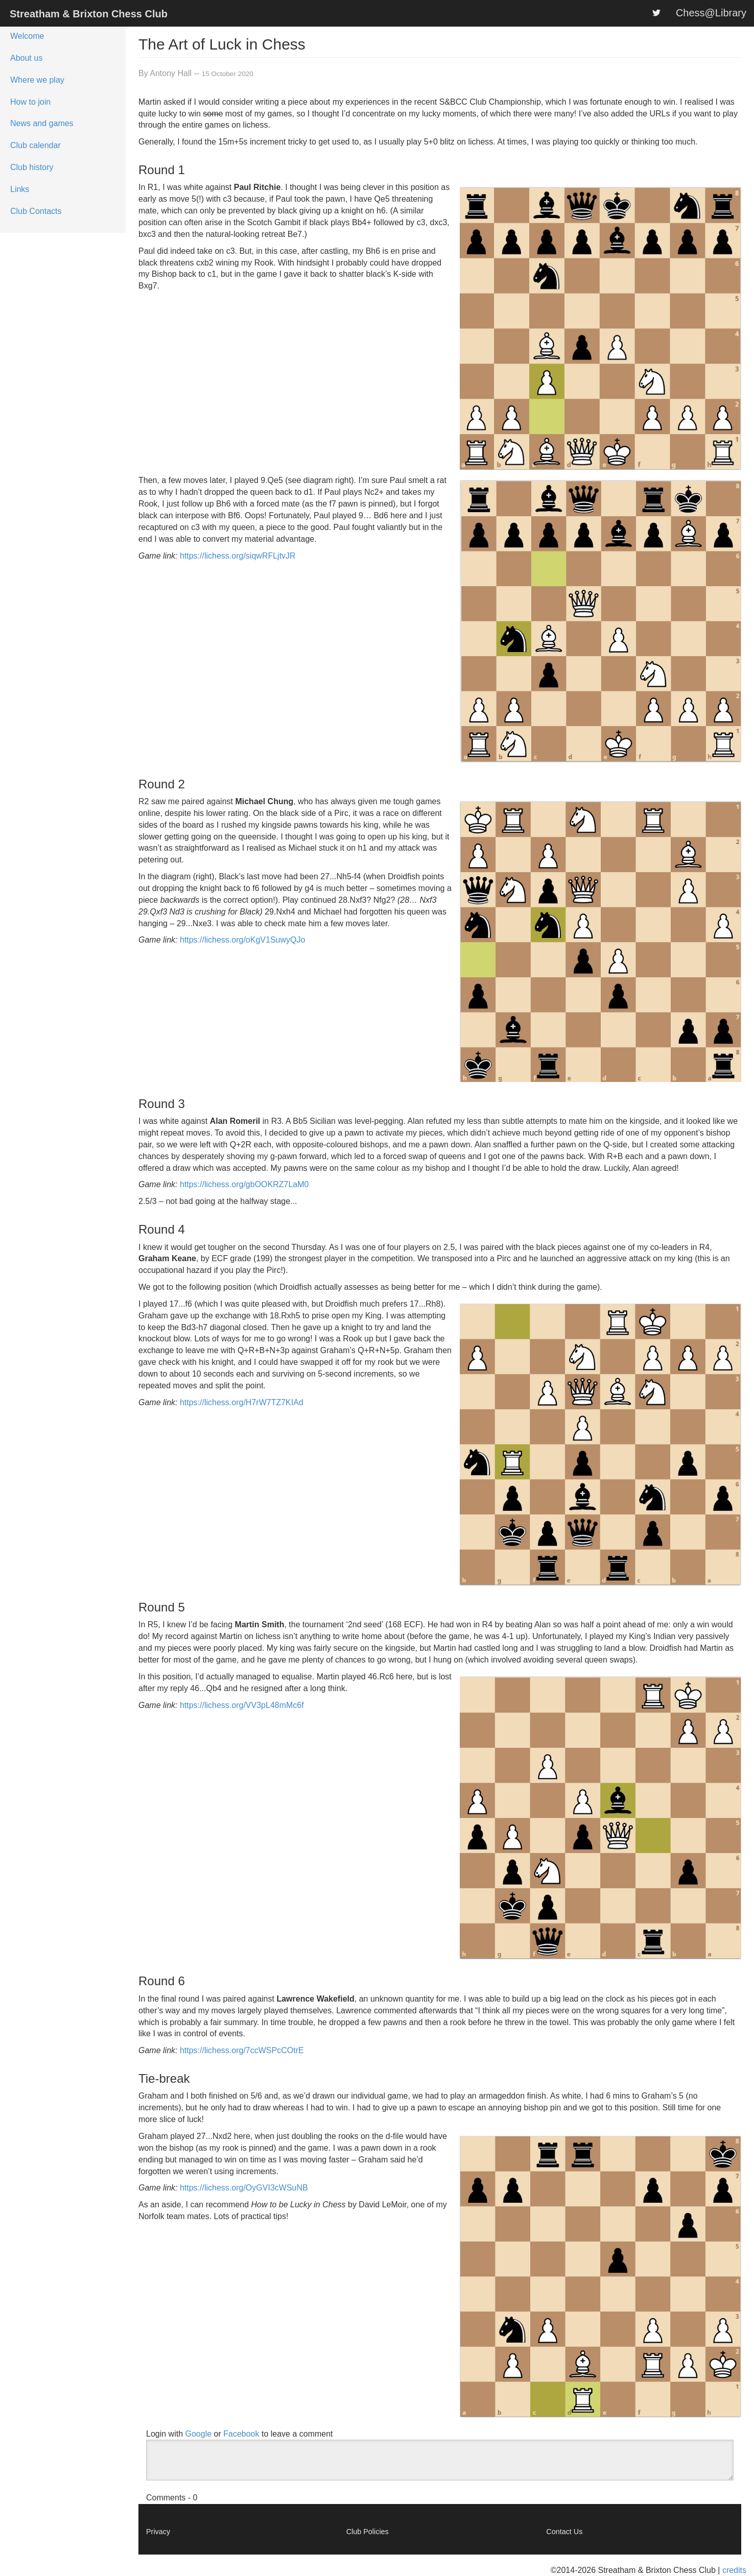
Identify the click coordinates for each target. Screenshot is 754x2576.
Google (198, 2433)
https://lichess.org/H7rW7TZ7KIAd (241, 1402)
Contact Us (564, 2531)
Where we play (37, 80)
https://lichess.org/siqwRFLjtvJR (238, 555)
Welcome (27, 36)
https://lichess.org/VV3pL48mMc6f (242, 1705)
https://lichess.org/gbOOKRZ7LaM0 (244, 1184)
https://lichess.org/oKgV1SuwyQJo (242, 939)
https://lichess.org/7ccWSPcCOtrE (242, 2050)
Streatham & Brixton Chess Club (89, 13)
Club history (31, 167)
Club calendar (35, 145)
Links (19, 189)
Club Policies (367, 2531)
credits (734, 2570)
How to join (30, 102)
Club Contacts (36, 211)
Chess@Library (711, 12)
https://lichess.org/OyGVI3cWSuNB (244, 2187)
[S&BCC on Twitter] (656, 13)
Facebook (241, 2433)
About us (26, 58)
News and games (42, 123)
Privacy (158, 2531)
